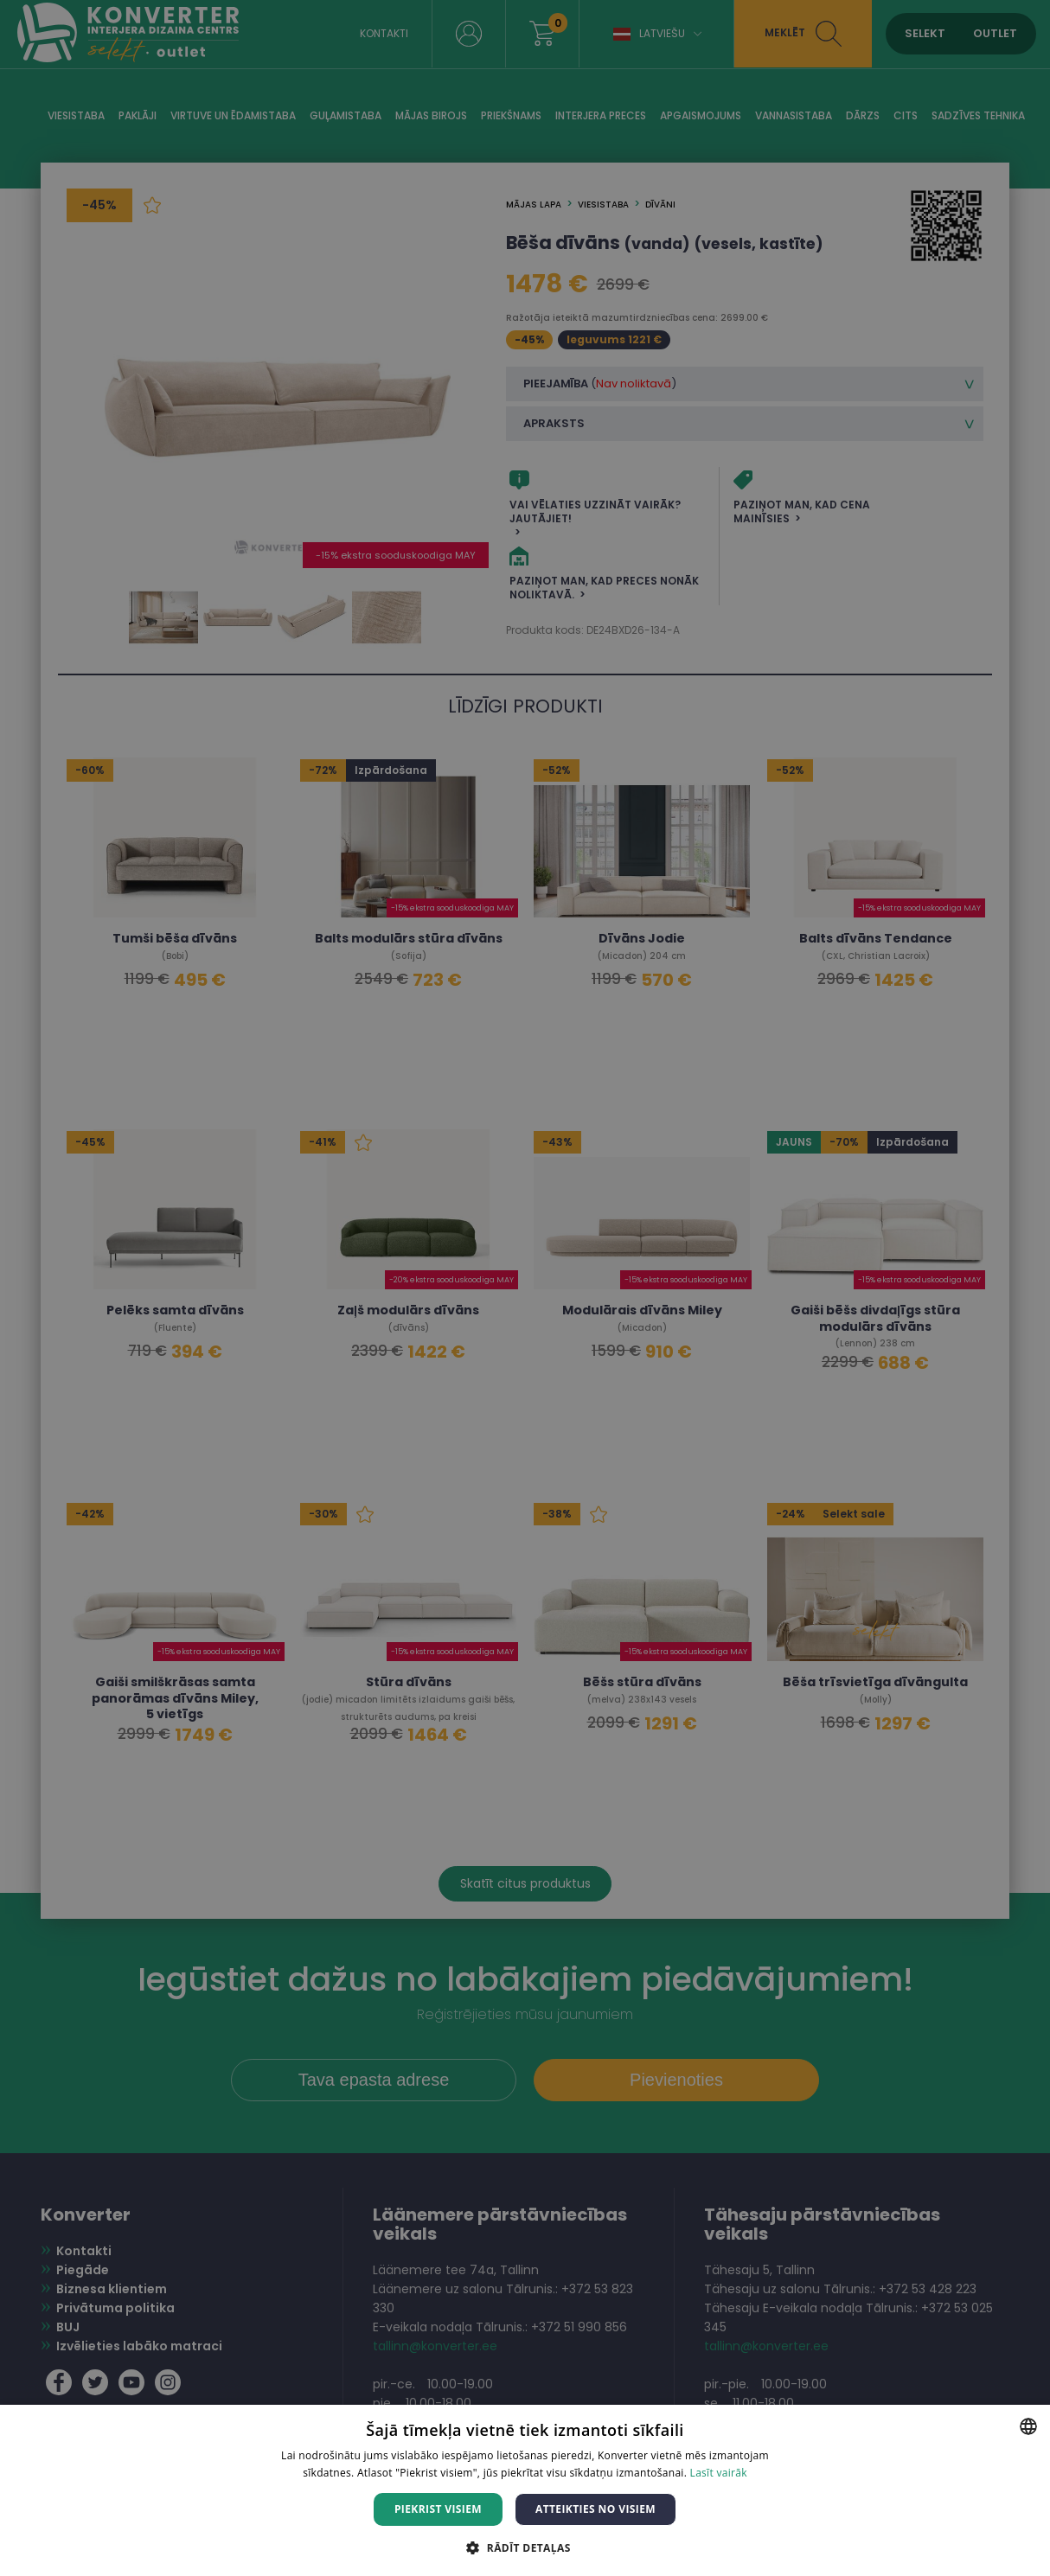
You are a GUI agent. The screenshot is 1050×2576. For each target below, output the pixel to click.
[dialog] (525, 1288)
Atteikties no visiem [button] (595, 2509)
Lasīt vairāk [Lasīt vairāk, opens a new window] (718, 2472)
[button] (524, 2547)
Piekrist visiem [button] (438, 2509)
